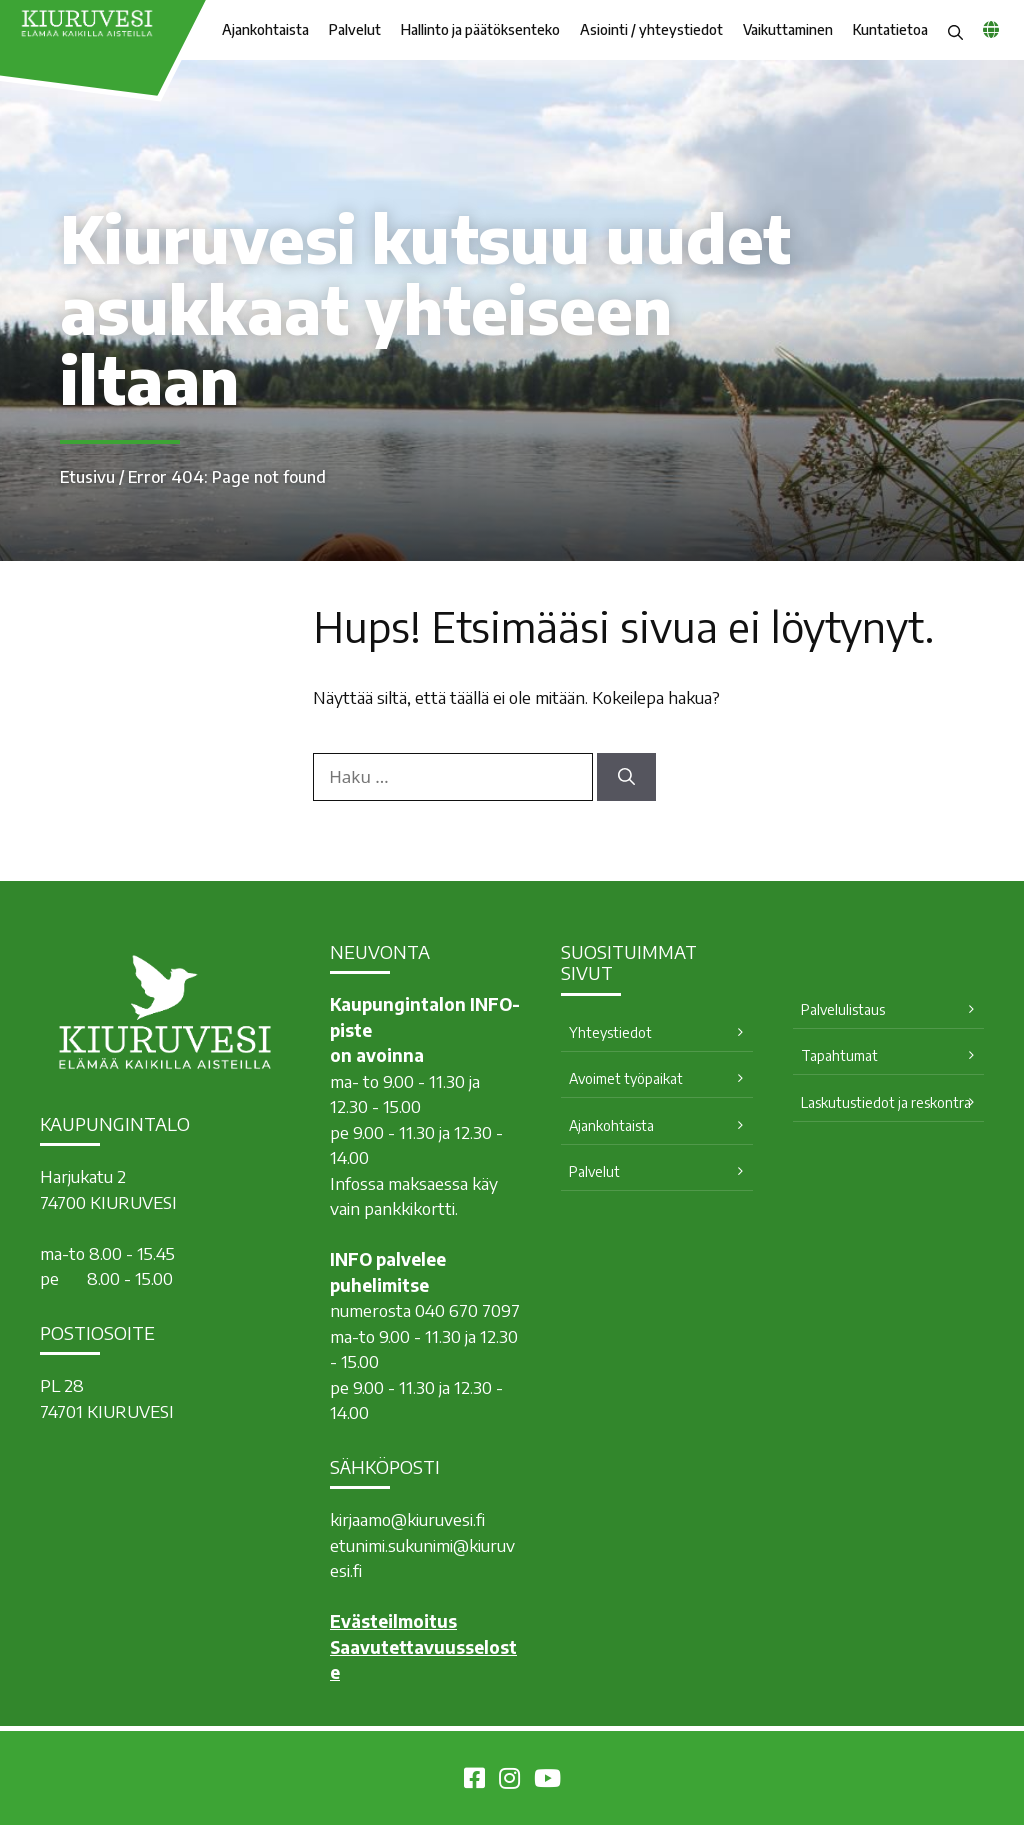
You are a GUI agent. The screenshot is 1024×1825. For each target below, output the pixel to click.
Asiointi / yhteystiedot (651, 29)
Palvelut (355, 29)
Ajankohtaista (265, 29)
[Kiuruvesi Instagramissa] (509, 1781)
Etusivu (87, 477)
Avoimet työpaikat (626, 1078)
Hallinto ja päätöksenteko (480, 29)
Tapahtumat (839, 1055)
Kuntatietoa (890, 29)
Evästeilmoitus (393, 1621)
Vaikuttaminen (788, 29)
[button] (955, 30)
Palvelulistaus (843, 1009)
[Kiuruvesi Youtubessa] (547, 1781)
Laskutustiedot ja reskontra (886, 1102)
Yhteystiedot (610, 1032)
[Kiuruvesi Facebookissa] (474, 1781)
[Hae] (626, 777)
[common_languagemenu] (991, 29)
